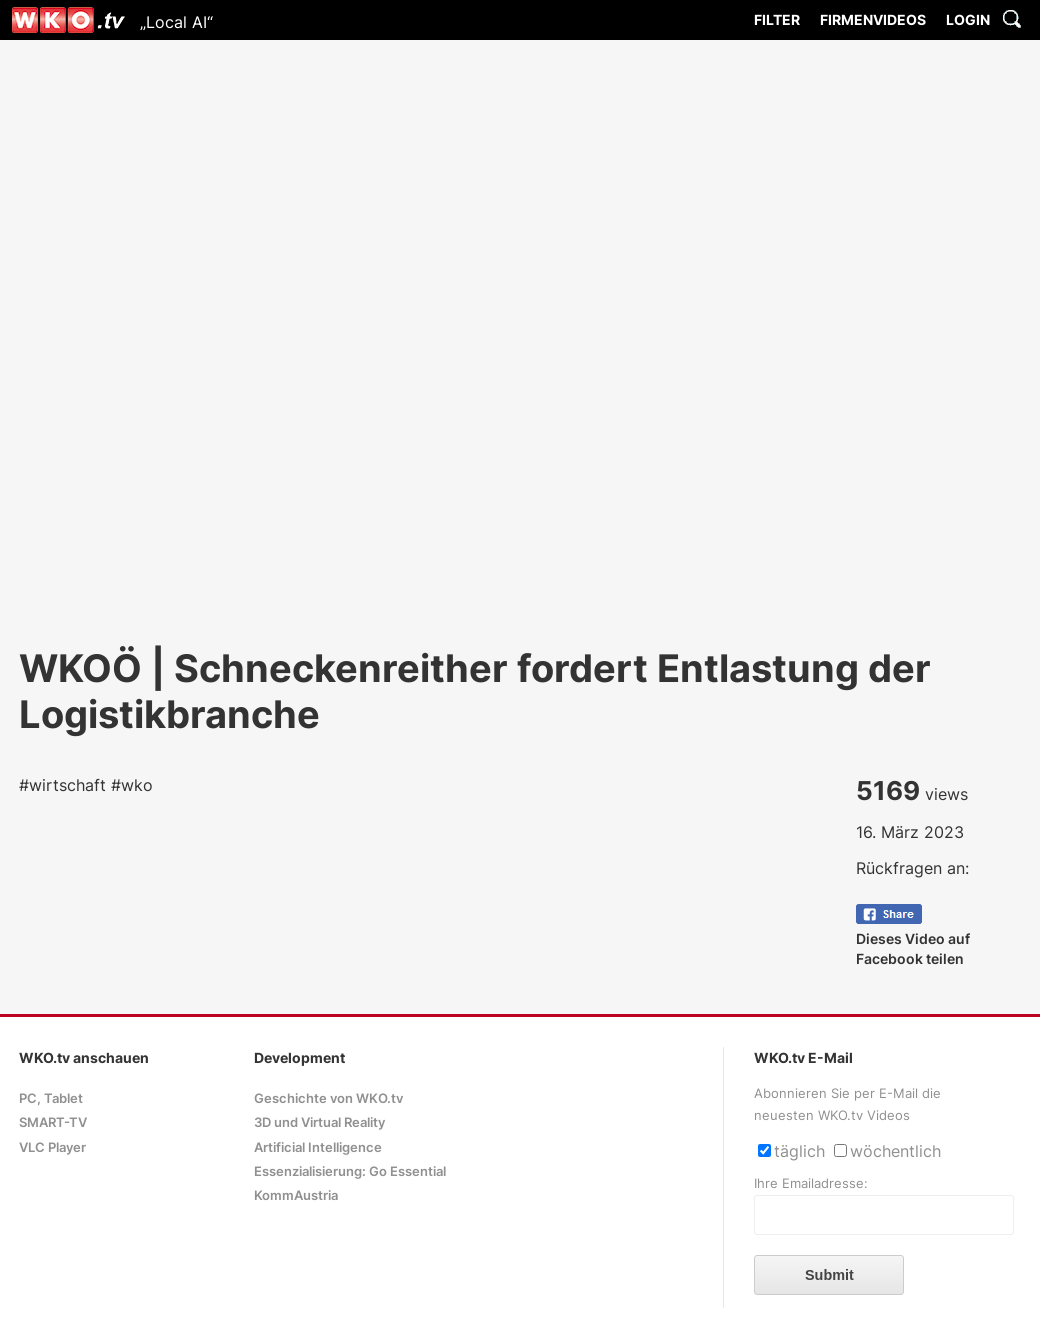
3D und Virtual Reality (319, 1122)
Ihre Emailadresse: (811, 1183)
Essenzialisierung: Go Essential (350, 1171)
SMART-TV (53, 1122)
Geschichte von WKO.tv (328, 1098)
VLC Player (52, 1147)
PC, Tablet (51, 1098)
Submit (829, 1275)
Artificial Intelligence (318, 1147)
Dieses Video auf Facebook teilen (913, 938)
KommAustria (296, 1195)
